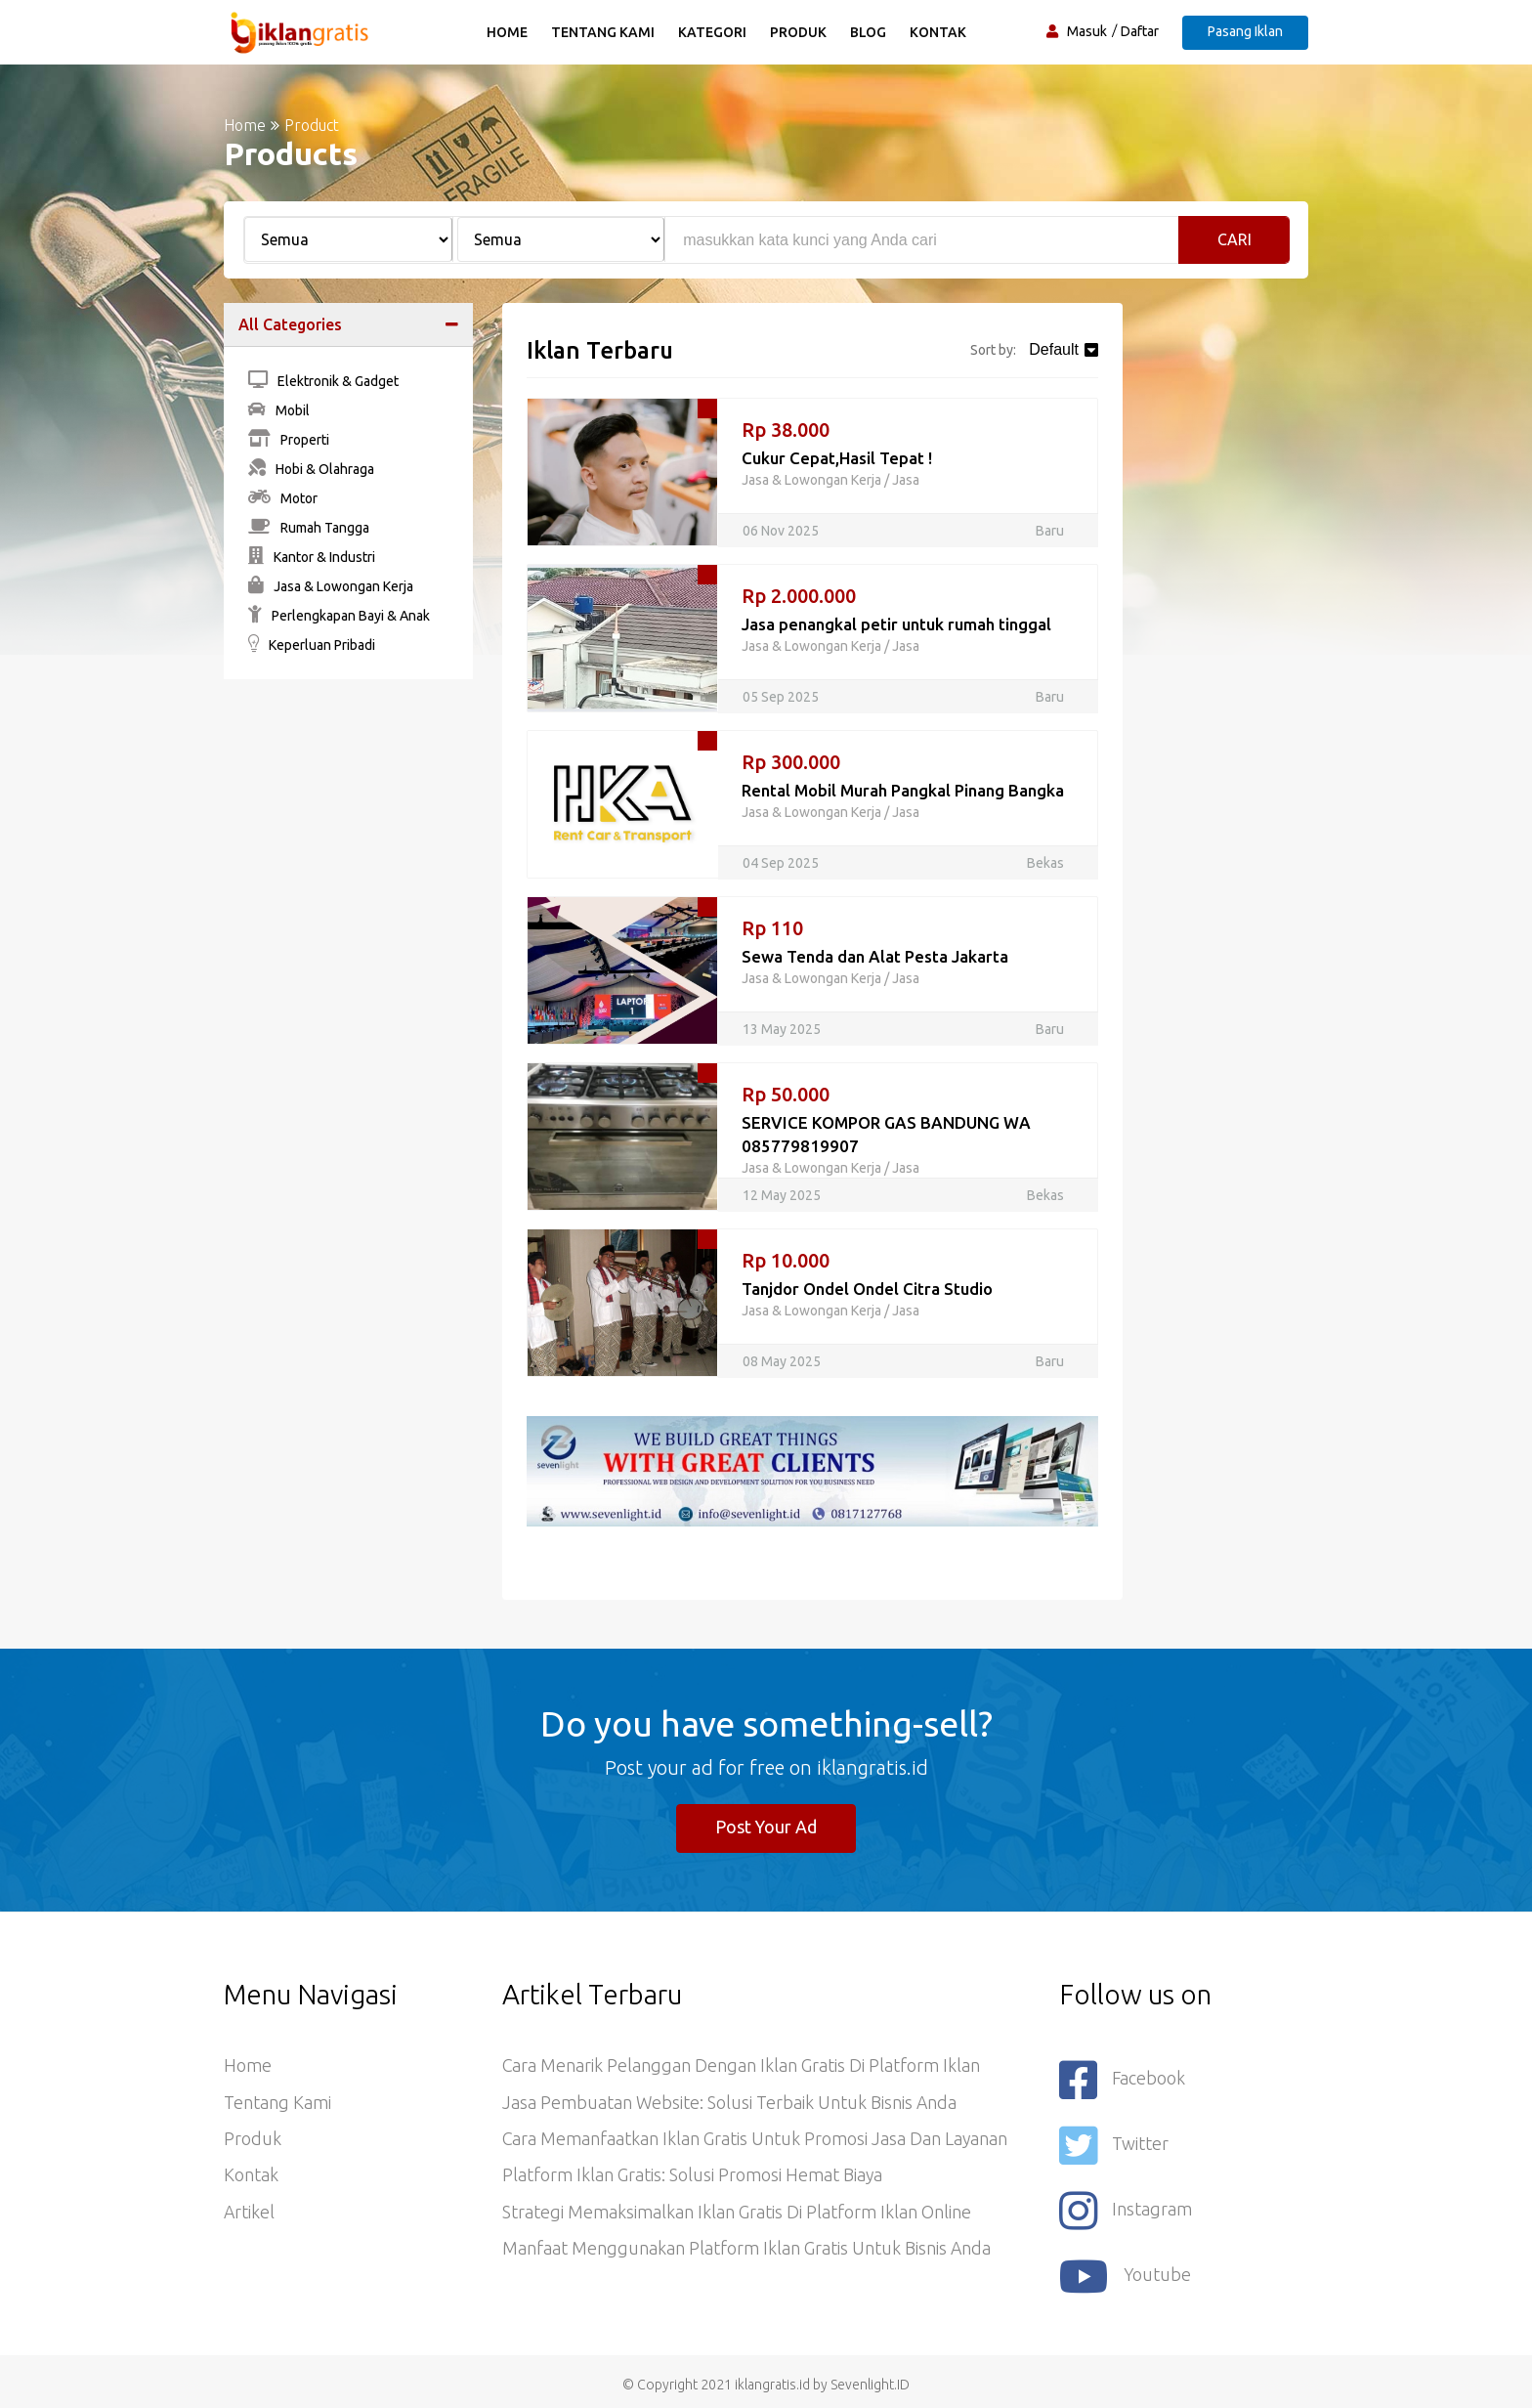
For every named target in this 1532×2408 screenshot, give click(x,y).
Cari (1234, 239)
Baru (1050, 530)
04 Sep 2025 (781, 863)
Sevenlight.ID (870, 2378)
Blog (869, 32)
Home (508, 32)
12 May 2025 (782, 1195)
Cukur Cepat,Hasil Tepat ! (838, 458)
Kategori (713, 32)
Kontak (939, 32)
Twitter (1114, 2144)
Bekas (1045, 863)
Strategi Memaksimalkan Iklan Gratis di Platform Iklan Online (736, 2215)
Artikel (250, 2215)
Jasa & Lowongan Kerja (330, 586)
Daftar (1140, 31)
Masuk (1087, 31)
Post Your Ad (766, 1827)
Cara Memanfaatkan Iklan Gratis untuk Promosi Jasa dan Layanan (755, 2141)
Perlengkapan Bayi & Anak (339, 616)
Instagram (1125, 2207)
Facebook (1122, 2080)
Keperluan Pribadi (311, 645)
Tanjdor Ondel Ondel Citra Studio (867, 1288)
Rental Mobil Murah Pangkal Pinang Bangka (905, 790)
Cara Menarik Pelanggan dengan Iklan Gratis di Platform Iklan (741, 2067)
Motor (283, 498)
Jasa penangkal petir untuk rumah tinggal (896, 624)
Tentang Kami (604, 32)
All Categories (290, 324)
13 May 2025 (782, 1029)
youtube (1125, 2271)
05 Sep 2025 (781, 697)
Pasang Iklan (1245, 31)
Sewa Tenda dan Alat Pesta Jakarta (875, 956)
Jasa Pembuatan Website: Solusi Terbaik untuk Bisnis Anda (730, 2104)
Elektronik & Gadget (323, 381)
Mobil (279, 410)
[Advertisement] (348, 992)
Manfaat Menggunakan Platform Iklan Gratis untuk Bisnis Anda (747, 2252)
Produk (799, 32)
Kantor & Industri (311, 557)
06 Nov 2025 (781, 530)
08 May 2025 (782, 1361)
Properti (288, 440)
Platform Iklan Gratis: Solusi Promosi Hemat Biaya (692, 2178)
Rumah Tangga (308, 528)
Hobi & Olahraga (311, 469)
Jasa (905, 480)
